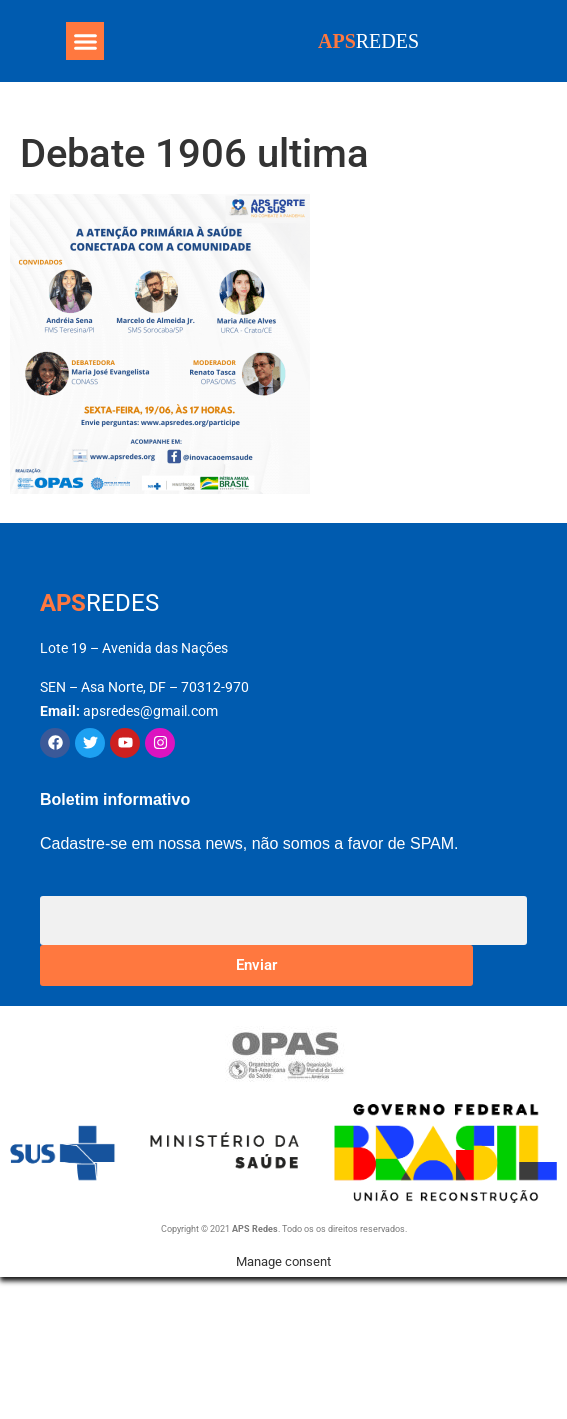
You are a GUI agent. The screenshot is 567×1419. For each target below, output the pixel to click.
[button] (85, 41)
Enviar (256, 965)
